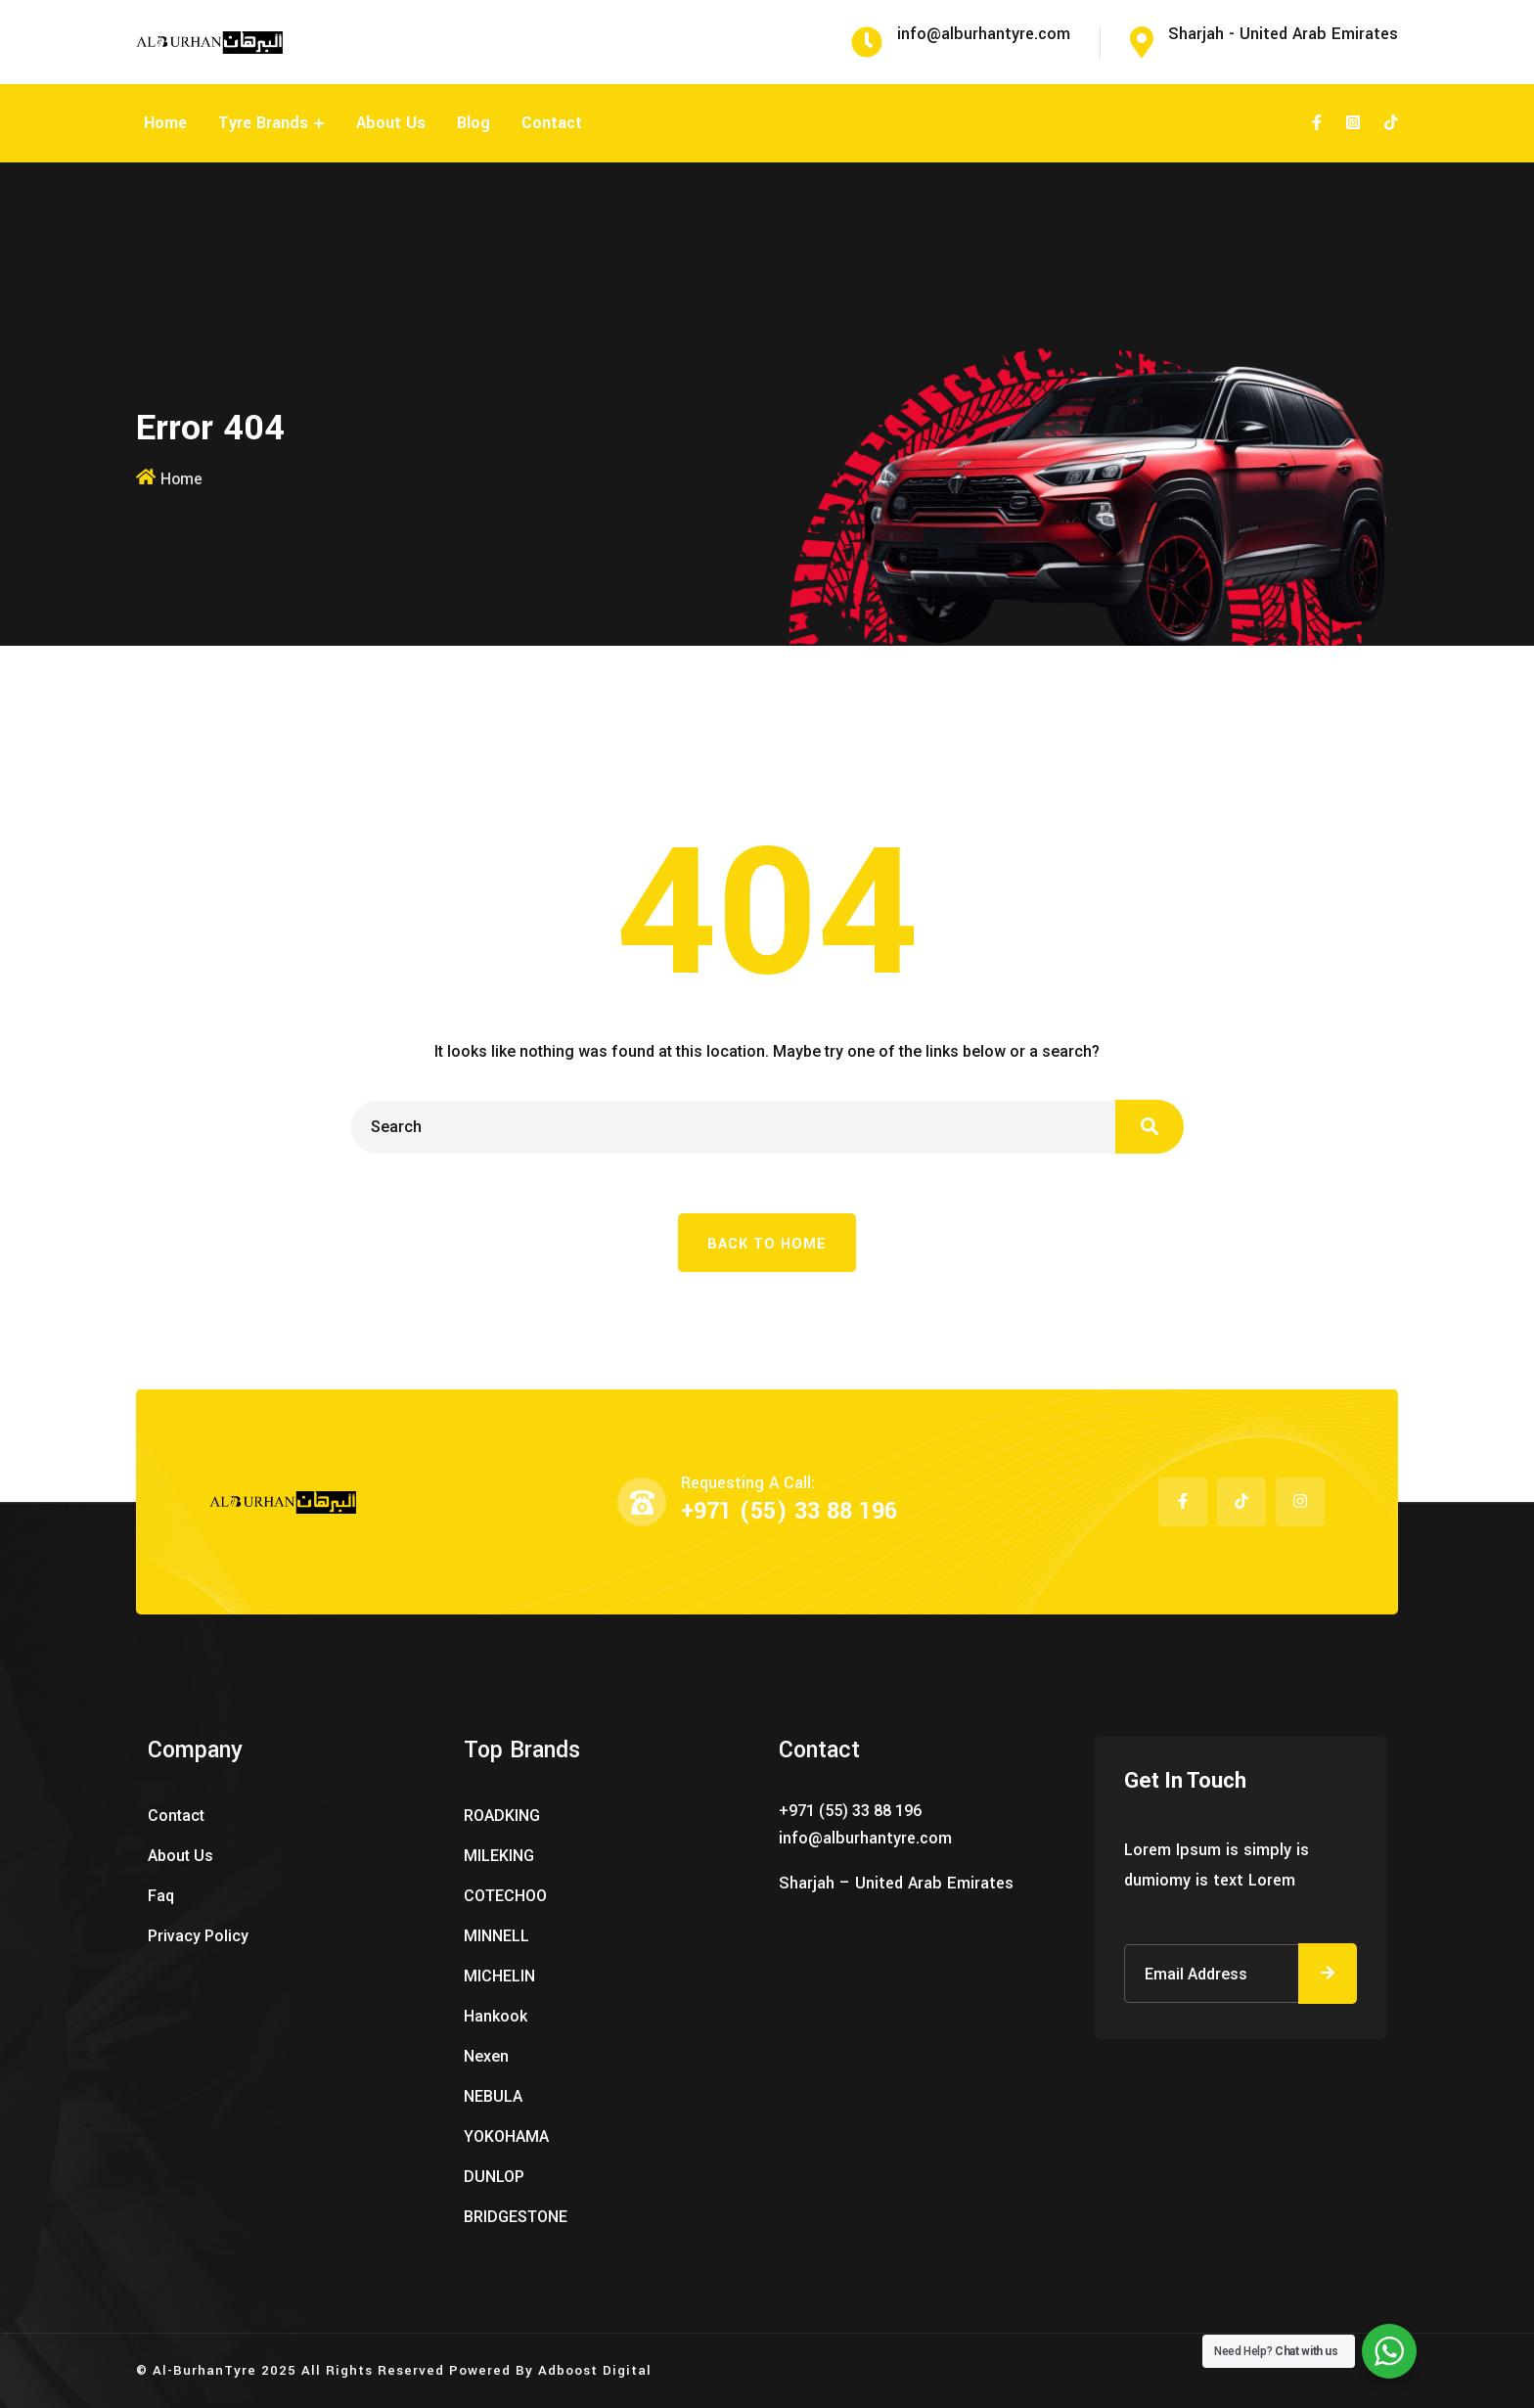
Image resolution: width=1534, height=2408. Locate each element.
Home (165, 123)
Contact (551, 123)
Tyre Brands (263, 123)
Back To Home (767, 1244)
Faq (161, 1895)
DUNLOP (494, 2176)
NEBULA (493, 2096)
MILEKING (499, 1855)
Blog (473, 123)
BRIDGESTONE (515, 2216)
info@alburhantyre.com (865, 1838)
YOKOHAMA (506, 2136)
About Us (391, 123)
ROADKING (502, 1815)
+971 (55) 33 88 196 (789, 1511)
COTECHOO (505, 1895)
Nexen (486, 2056)
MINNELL (496, 1936)
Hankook (495, 2016)
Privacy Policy (198, 1936)
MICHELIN (499, 1976)
